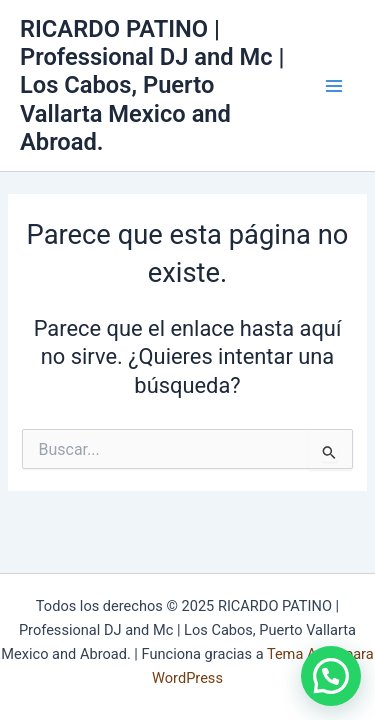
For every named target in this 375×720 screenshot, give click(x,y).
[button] (331, 676)
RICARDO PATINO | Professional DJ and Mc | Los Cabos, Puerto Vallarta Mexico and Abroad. (152, 86)
